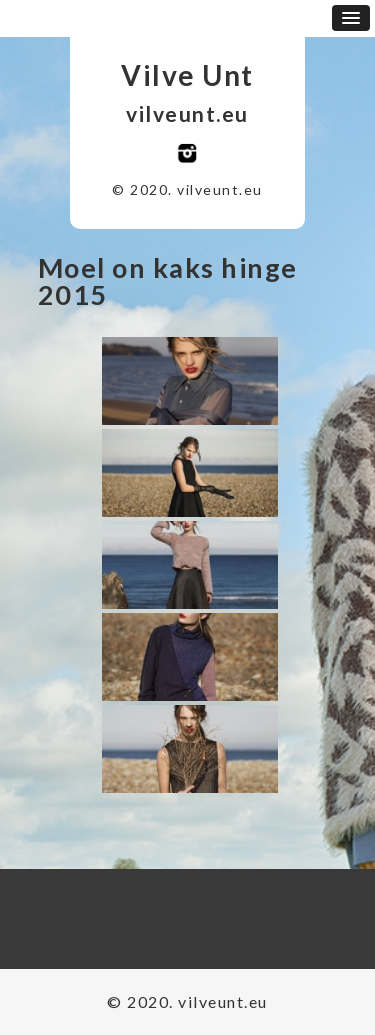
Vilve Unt (187, 75)
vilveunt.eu (187, 113)
